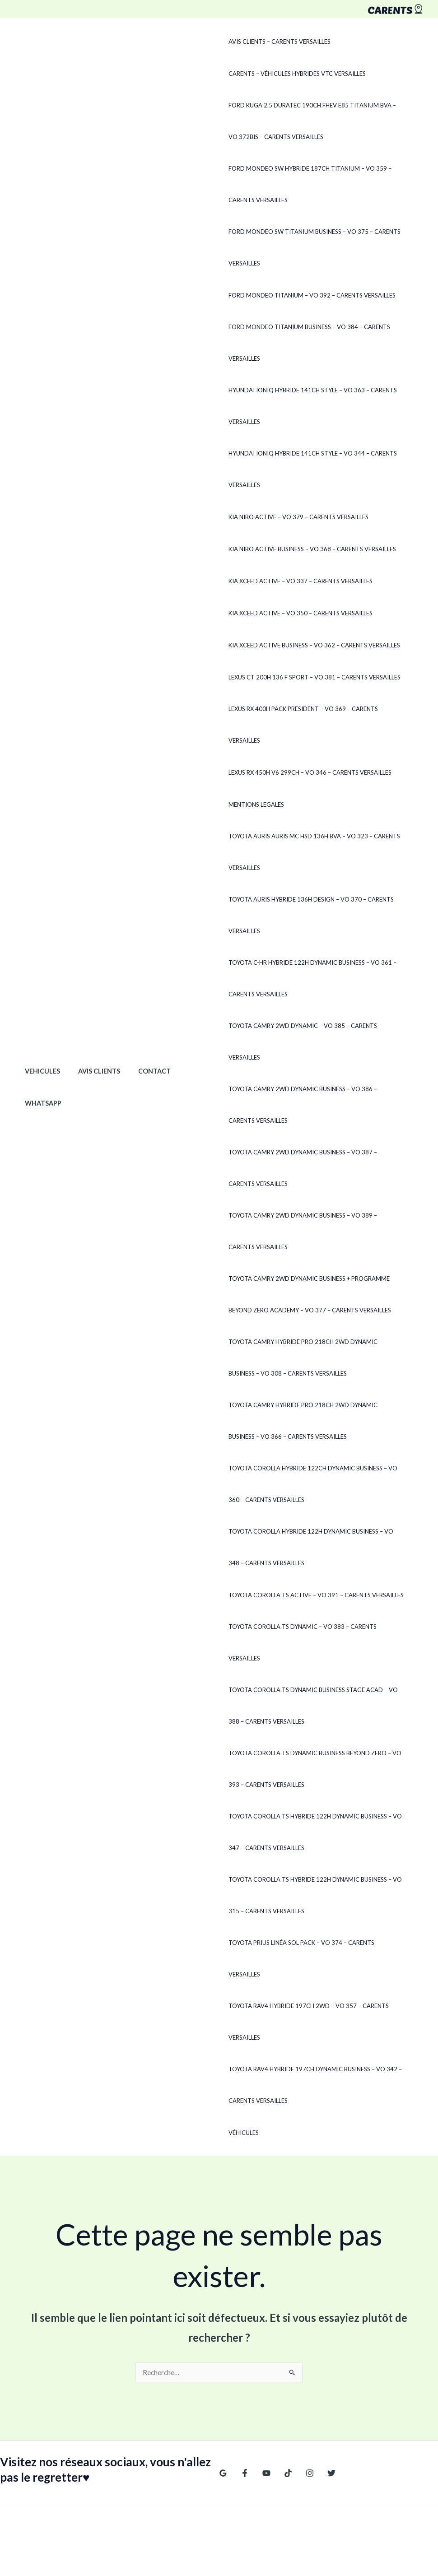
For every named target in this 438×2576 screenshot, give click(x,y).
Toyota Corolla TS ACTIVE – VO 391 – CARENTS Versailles (313, 1595)
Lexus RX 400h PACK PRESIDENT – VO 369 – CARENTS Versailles (300, 724)
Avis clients (91, 1040)
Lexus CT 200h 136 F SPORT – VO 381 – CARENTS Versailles (312, 677)
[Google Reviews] (223, 2411)
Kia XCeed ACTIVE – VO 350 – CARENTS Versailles (298, 613)
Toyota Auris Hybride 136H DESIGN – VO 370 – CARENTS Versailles (308, 915)
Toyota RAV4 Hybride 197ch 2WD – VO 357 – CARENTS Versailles (306, 1959)
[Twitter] (320, 2411)
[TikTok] (281, 2411)
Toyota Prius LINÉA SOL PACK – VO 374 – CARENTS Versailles (315, 1912)
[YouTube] (262, 2411)
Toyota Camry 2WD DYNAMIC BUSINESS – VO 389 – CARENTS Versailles (314, 1231)
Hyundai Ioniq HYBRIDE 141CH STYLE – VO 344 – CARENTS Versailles (310, 469)
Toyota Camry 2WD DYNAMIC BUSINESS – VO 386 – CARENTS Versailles (314, 1104)
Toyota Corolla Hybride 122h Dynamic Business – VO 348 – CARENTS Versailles (314, 1547)
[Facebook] (242, 2411)
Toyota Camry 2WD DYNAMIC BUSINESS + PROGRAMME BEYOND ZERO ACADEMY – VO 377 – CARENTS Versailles (307, 1294)
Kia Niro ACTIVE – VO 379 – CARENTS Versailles (296, 517)
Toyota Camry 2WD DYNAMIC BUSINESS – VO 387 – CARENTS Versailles (314, 1168)
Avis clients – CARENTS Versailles (277, 41)
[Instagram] (301, 2411)
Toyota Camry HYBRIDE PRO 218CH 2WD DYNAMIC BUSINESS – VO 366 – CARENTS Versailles (316, 1420)
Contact (142, 1040)
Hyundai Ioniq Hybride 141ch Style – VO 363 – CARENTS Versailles (310, 405)
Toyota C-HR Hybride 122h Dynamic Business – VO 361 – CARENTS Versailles (310, 978)
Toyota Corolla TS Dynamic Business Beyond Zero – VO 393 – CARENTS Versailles (312, 1737)
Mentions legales (253, 804)
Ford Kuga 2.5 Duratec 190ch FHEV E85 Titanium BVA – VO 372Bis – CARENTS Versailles (315, 121)
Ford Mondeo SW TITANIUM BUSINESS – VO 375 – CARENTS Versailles (312, 247)
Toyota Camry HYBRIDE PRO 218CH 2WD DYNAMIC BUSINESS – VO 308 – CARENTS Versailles (316, 1357)
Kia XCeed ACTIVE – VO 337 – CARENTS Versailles (298, 581)
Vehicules (39, 1040)
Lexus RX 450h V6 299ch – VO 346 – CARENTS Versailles (307, 772)
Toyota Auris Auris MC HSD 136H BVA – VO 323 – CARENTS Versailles (311, 851)
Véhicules (241, 2070)
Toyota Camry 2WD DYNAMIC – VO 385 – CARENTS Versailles (300, 1041)
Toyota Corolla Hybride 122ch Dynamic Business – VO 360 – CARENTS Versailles (316, 1484)
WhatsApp (40, 1072)
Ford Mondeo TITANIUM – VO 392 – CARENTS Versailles (309, 295)
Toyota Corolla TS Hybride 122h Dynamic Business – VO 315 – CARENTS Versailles (312, 1864)
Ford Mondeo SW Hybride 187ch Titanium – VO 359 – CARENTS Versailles (307, 184)
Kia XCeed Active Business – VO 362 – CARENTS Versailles (311, 645)
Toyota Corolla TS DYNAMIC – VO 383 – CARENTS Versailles (316, 1627)
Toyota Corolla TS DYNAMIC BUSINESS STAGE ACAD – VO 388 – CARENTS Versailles (310, 1674)
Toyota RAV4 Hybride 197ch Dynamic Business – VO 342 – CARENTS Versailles (312, 2022)
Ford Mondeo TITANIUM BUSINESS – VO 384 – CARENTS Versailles (306, 342)
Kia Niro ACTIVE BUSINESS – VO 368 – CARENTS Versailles (309, 549)
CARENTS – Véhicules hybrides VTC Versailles (294, 73)
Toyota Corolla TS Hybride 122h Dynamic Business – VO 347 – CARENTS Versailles (312, 1800)
